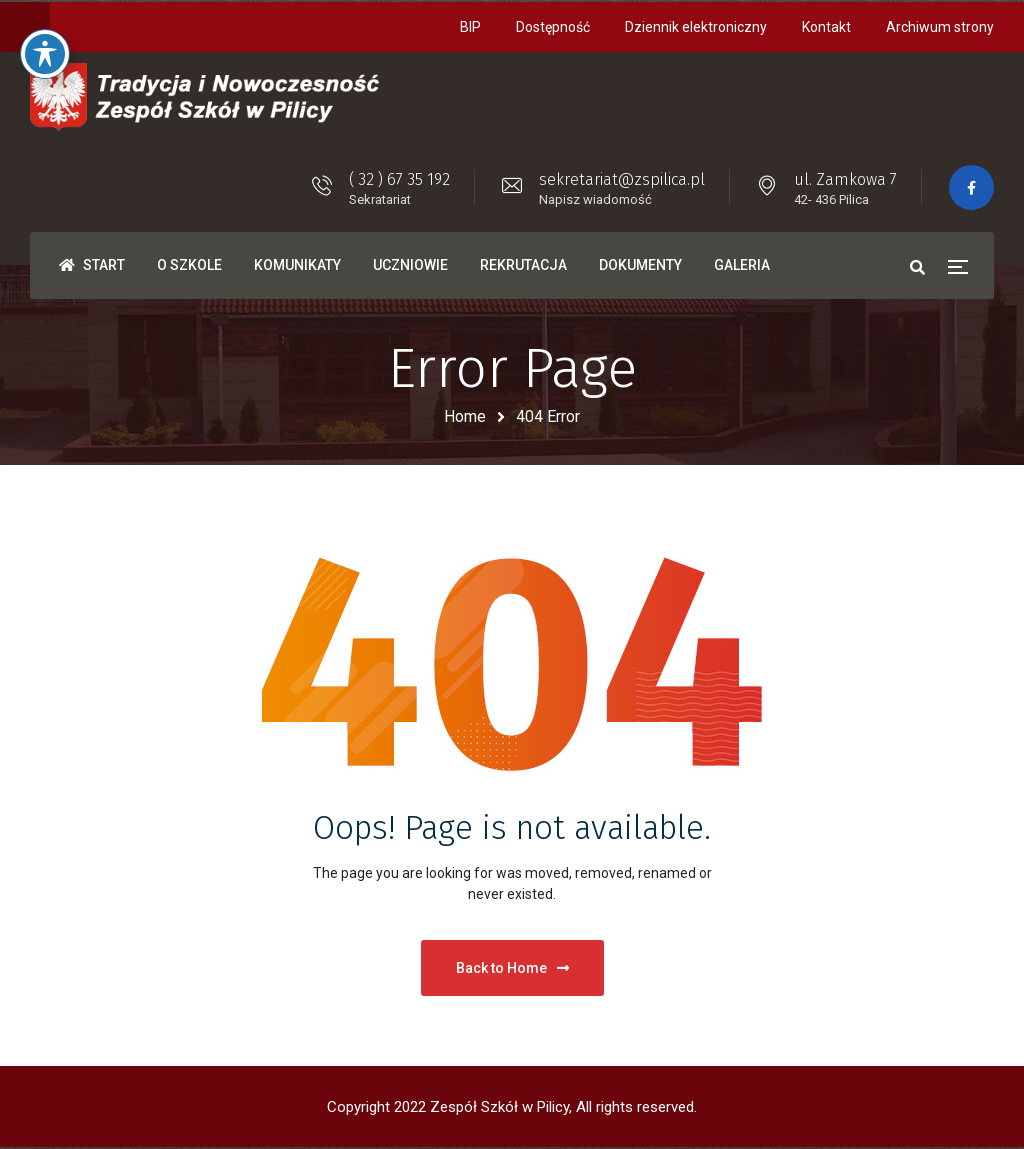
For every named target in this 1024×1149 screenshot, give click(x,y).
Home (465, 416)
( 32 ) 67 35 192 (399, 179)
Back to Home (512, 968)
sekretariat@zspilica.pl (622, 179)
